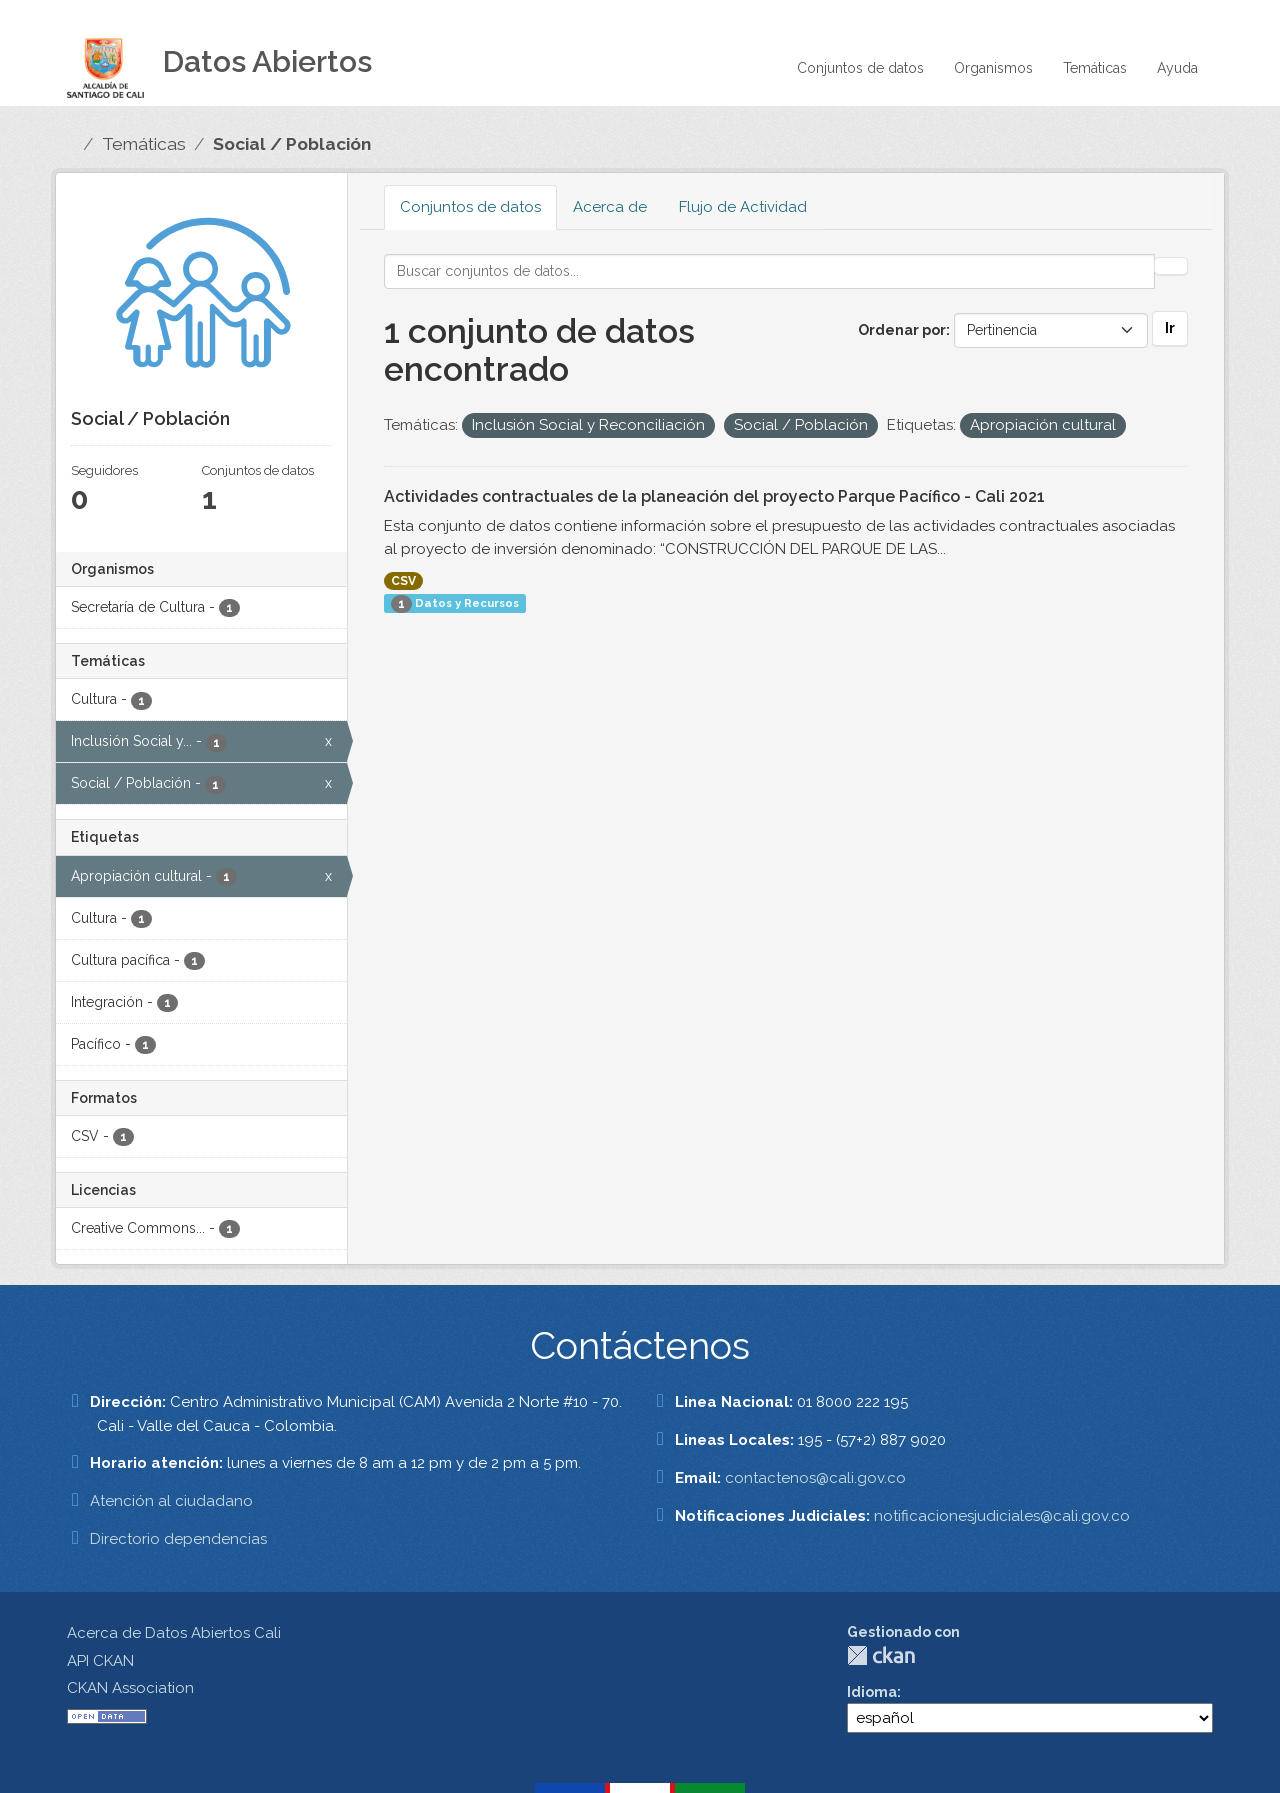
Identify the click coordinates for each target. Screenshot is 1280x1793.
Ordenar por (902, 330)
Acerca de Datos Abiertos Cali (174, 1633)
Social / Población (292, 144)
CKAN (881, 1655)
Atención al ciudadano (171, 1501)
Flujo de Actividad (743, 207)
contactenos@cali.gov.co (815, 1478)
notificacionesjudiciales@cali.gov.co (1002, 1516)
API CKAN (100, 1661)
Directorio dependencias (178, 1539)
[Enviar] (1171, 266)
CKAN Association (130, 1688)
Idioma (872, 1692)
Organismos (993, 68)
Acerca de (610, 207)
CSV (403, 581)
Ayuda (1177, 68)
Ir (1170, 328)
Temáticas (1095, 68)
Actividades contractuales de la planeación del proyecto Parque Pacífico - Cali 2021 (714, 496)
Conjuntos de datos (860, 68)
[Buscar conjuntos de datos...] (769, 271)
